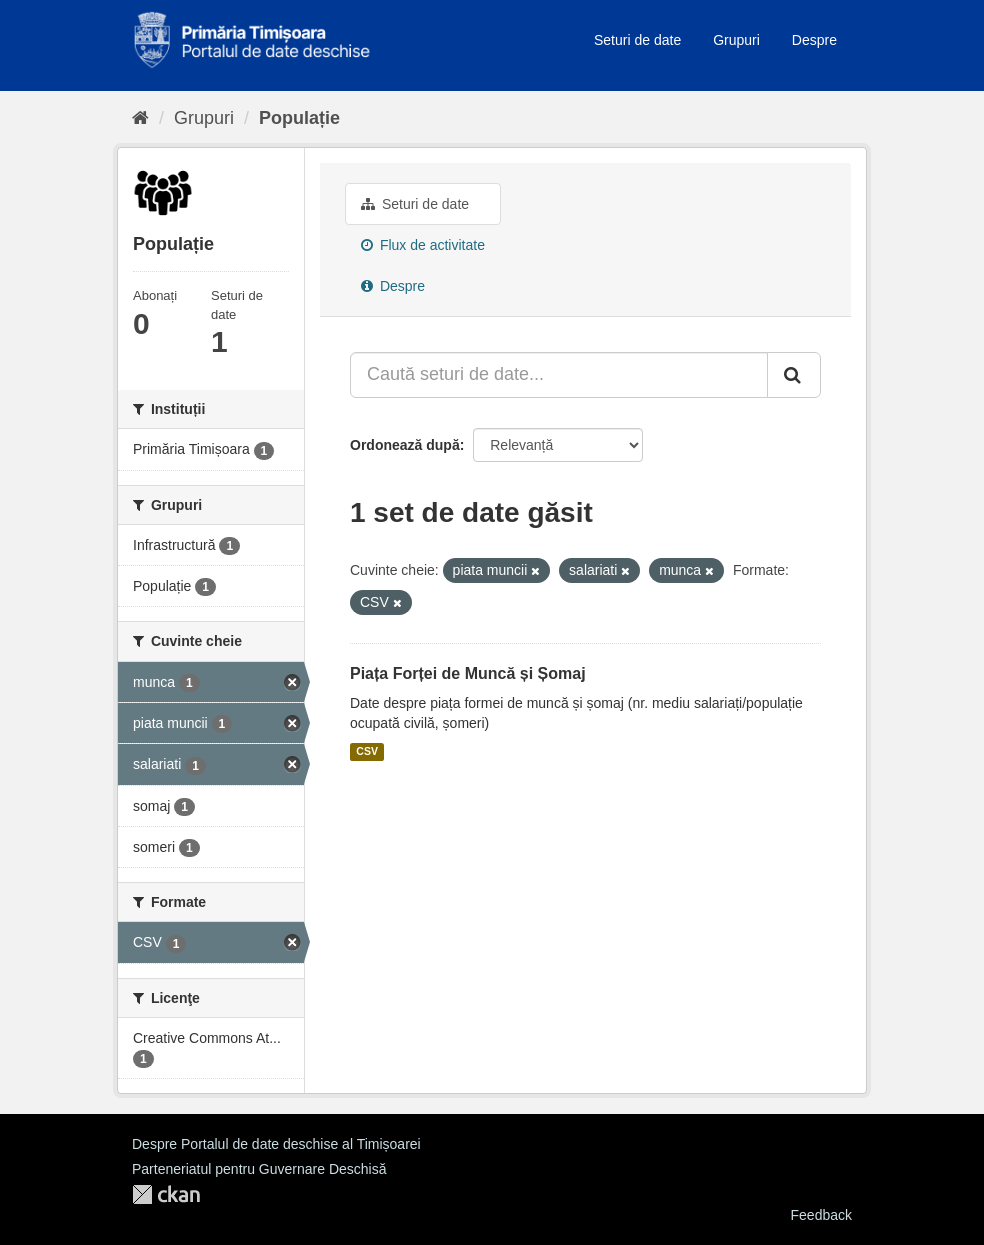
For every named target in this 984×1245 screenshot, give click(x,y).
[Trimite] (794, 375)
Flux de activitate (423, 245)
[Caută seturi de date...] (559, 375)
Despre (814, 40)
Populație (299, 118)
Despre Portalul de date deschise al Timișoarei (276, 1144)
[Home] (140, 118)
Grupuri (736, 40)
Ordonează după (405, 445)
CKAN (166, 1194)
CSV (367, 752)
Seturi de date (637, 40)
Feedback (821, 1215)
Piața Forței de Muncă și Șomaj (468, 673)
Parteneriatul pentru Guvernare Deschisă (259, 1169)
